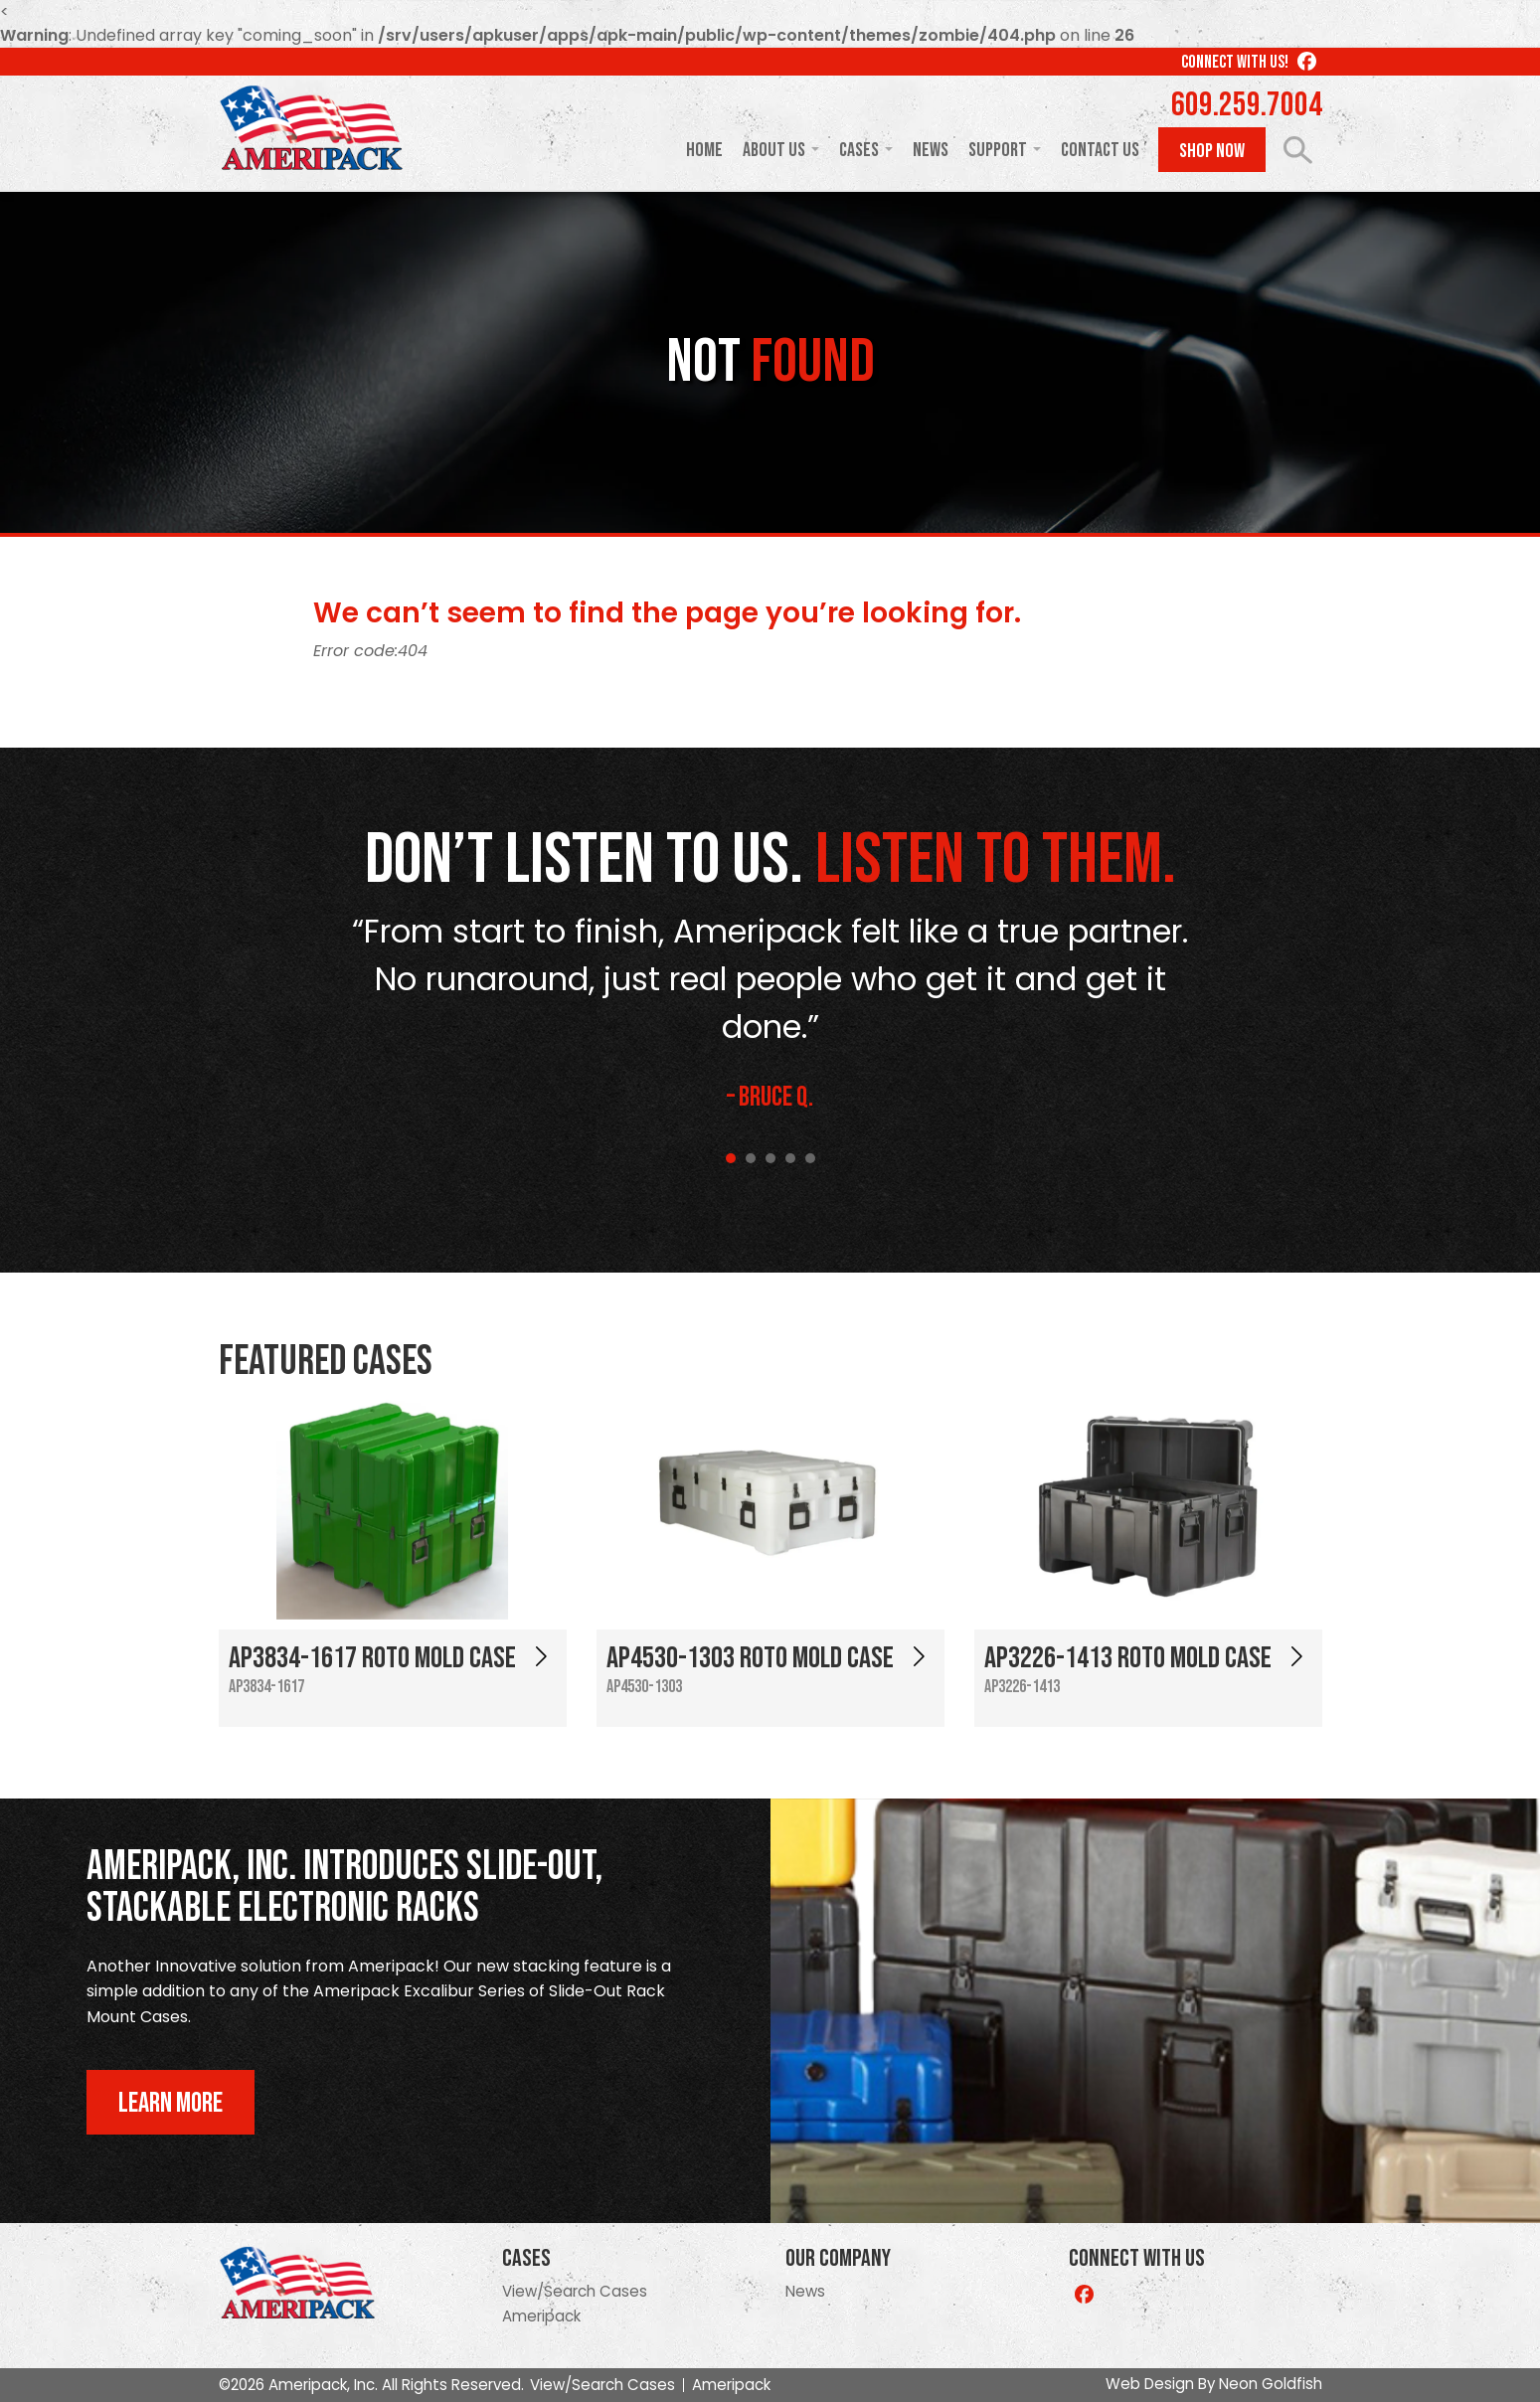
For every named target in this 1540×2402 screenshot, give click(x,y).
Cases (859, 150)
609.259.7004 (1246, 105)
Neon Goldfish (1270, 2383)
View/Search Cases (574, 2291)
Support (997, 150)
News (930, 150)
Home (704, 150)
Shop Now (1212, 151)
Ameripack (541, 2316)
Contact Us (1100, 150)
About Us (774, 150)
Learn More (170, 2103)
